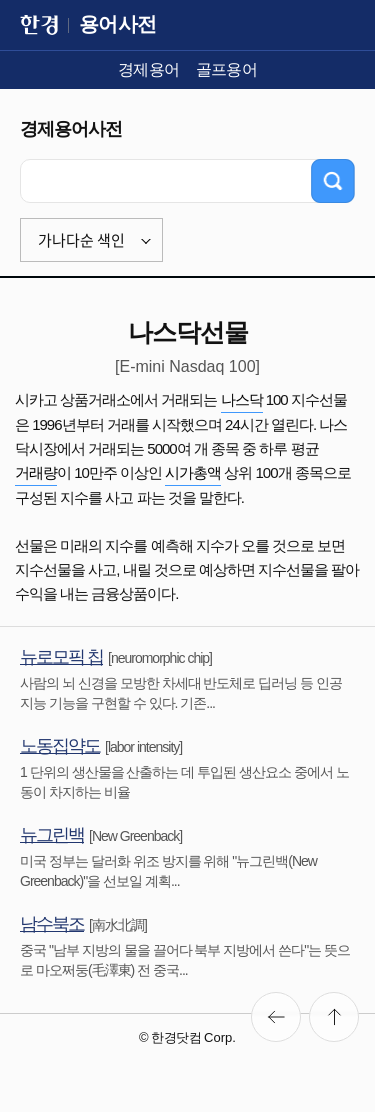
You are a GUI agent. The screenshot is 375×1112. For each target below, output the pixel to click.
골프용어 (227, 69)
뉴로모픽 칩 (61, 657)
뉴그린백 (52, 835)
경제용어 (149, 69)
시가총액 (193, 472)
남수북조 (52, 924)
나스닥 (242, 399)
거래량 (36, 472)
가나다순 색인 (81, 240)
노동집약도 (60, 746)
